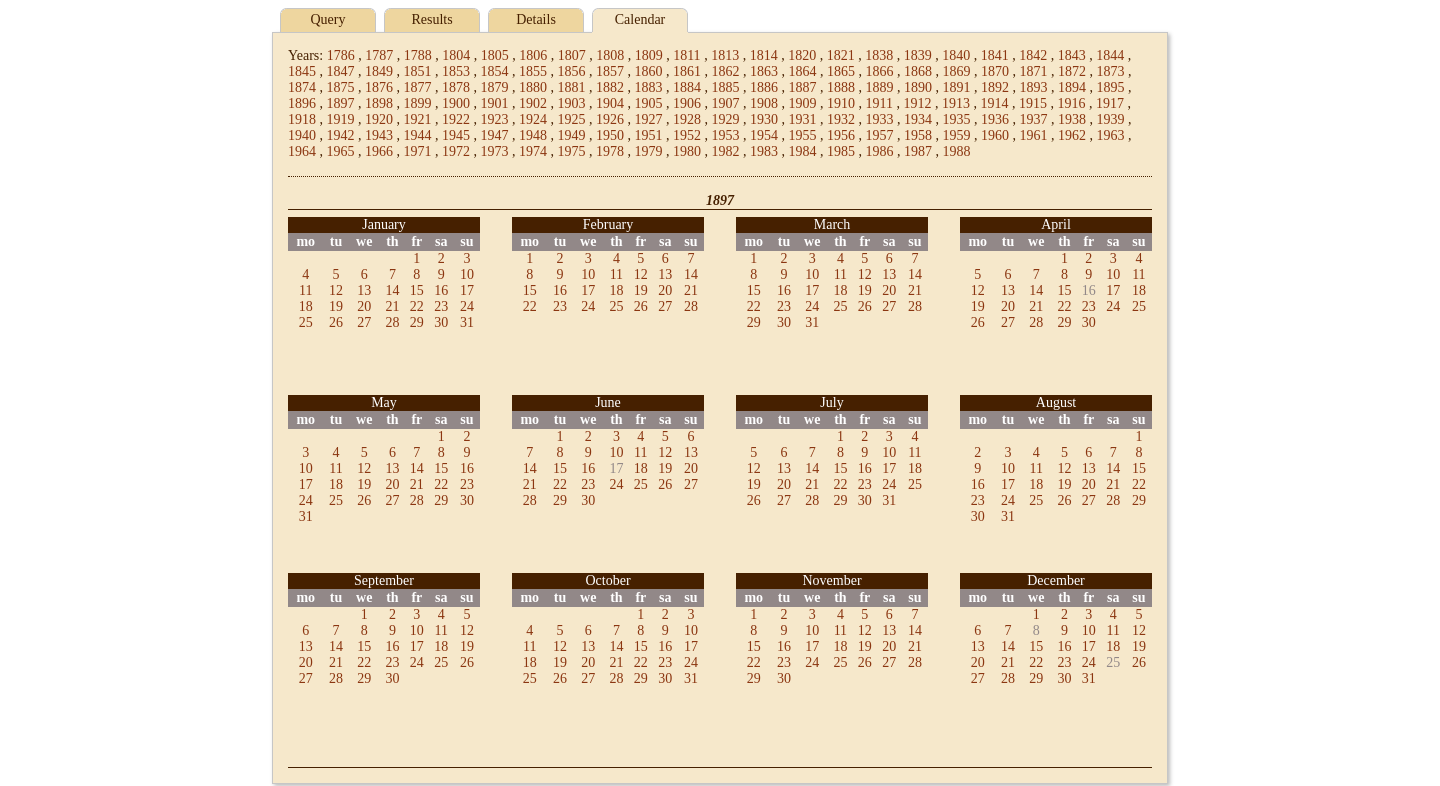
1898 (379, 103)
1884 (687, 87)
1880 (533, 87)
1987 (918, 151)
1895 (1111, 87)
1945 (456, 135)
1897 (341, 103)
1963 (1111, 135)
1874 (302, 87)
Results (431, 19)
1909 (803, 103)
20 (364, 306)
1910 (841, 103)
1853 (456, 71)
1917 (1110, 103)
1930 (764, 119)
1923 (495, 119)
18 (306, 306)
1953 (726, 135)
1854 (495, 71)
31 (467, 322)
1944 (418, 135)
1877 (418, 87)
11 (305, 290)
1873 (1111, 71)
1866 (880, 71)
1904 (610, 103)
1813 (725, 55)
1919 (341, 119)
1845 (302, 71)
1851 (418, 71)
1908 (764, 103)
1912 (917, 103)
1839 (918, 55)
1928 (687, 119)
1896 (302, 103)
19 (336, 306)
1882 (610, 87)
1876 (379, 87)
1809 (649, 55)
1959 (957, 135)
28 (392, 322)
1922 (456, 119)
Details (536, 19)
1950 (610, 135)
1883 (649, 87)
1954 (764, 135)
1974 (533, 151)
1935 (957, 119)
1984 (803, 151)
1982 (726, 151)
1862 (726, 71)
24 (467, 306)
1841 (995, 55)
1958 (918, 135)
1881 (572, 87)
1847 (341, 71)
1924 (533, 119)
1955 (803, 135)
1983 (764, 151)
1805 (495, 55)
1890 (918, 87)
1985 (841, 151)
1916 (1071, 103)
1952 (687, 135)
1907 (726, 103)
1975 (572, 151)
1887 (803, 87)
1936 (995, 119)
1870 (995, 71)
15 (417, 290)
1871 (1034, 71)
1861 (687, 71)
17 (467, 290)
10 (467, 274)
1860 (649, 71)
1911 (879, 103)
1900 (456, 103)
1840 (956, 55)
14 (392, 290)
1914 (994, 103)
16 (441, 290)
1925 (572, 119)
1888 (841, 87)
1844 (1110, 55)
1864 (803, 71)
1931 (803, 119)
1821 (841, 55)
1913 (956, 103)
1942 (341, 135)
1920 (379, 119)
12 (336, 290)
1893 (1034, 87)
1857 (610, 71)
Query (328, 19)
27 (364, 322)
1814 (764, 55)
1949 (572, 135)
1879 (495, 87)
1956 (841, 135)
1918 (302, 119)
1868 (918, 71)
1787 (379, 55)
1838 (879, 55)
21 (392, 306)
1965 (341, 151)
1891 (957, 87)
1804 (456, 55)
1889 (880, 87)
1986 (880, 151)
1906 (687, 103)
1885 (726, 87)
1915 (1033, 103)
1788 (418, 55)
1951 (649, 135)
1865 (841, 71)
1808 (610, 55)
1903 (572, 103)
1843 (1072, 55)
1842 (1033, 55)
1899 (418, 103)
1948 (533, 135)
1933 (880, 119)
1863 (764, 71)
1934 (918, 119)
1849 (379, 71)
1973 (495, 151)
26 (336, 322)
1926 (610, 119)
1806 (533, 55)
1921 (418, 119)
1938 (1072, 119)
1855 (533, 71)
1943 (379, 135)
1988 (957, 151)
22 (417, 306)
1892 (995, 87)
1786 (341, 55)
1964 (302, 151)
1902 (533, 103)
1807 (572, 55)
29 (417, 322)
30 (441, 322)
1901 (495, 103)
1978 (610, 151)
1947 (495, 135)
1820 (802, 55)
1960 (995, 135)
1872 (1072, 71)
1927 (649, 119)
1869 (957, 71)
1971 (418, 151)
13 (364, 290)
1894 (1072, 87)
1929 (726, 119)
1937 (1034, 119)
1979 (649, 151)
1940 (302, 135)
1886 (764, 87)
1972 (456, 151)
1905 (649, 103)
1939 (1111, 119)
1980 (687, 151)
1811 (686, 55)
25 (306, 322)
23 (441, 306)
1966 (379, 151)
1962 (1072, 135)
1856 (572, 71)
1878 (456, 87)
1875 (341, 87)
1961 (1034, 135)
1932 (841, 119)
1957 (880, 135)
